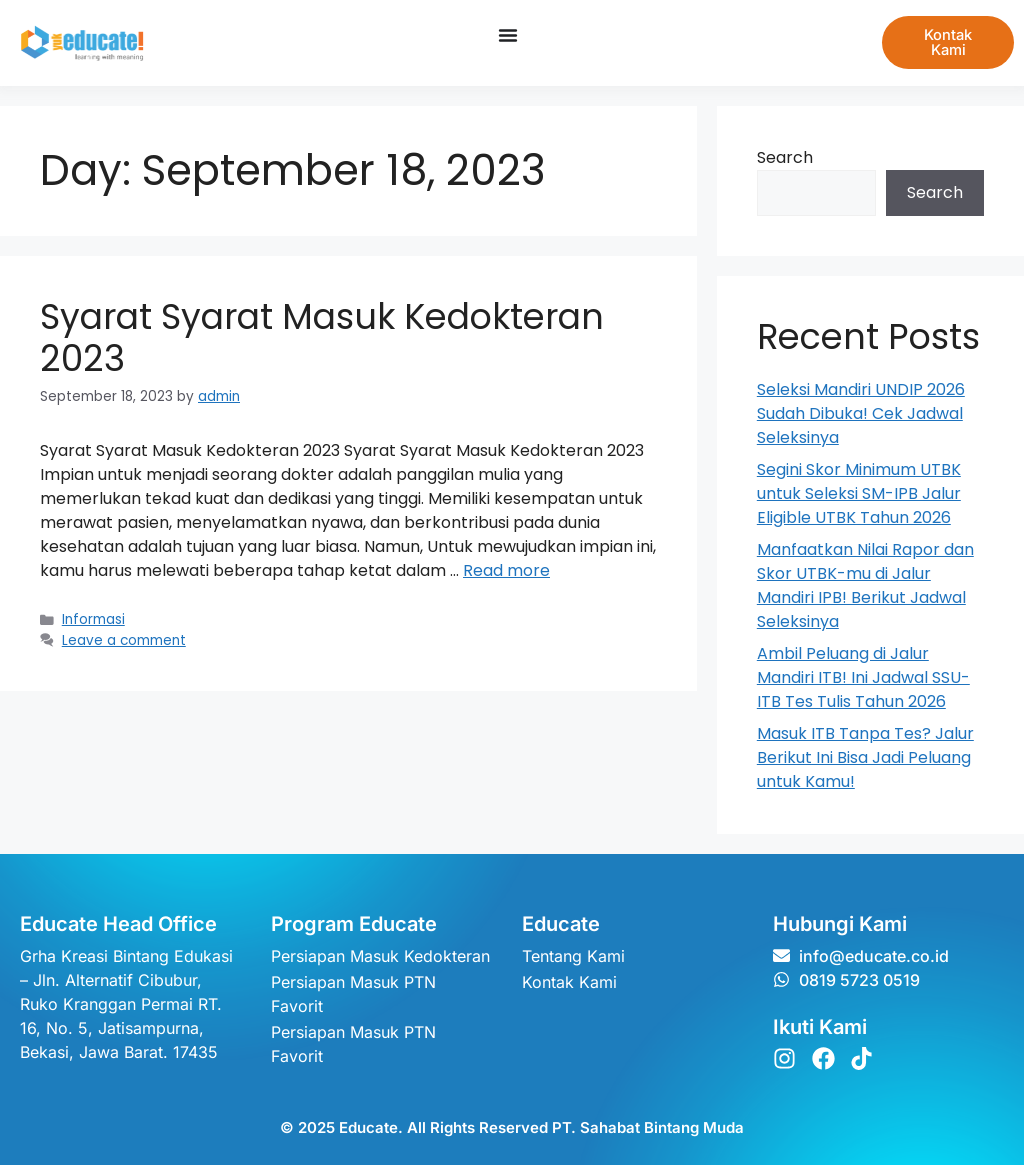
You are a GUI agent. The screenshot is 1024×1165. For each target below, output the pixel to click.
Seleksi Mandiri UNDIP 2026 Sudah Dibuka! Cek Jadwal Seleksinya (861, 413)
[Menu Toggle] (506, 35)
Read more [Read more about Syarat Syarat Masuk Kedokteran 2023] (506, 570)
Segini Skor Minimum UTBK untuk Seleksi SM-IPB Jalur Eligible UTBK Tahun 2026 (859, 493)
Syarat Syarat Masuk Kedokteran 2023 (322, 337)
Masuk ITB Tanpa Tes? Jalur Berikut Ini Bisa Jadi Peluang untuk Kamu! (865, 757)
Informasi (93, 619)
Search (785, 157)
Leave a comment (124, 640)
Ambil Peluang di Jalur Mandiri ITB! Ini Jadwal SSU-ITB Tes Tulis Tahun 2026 (863, 677)
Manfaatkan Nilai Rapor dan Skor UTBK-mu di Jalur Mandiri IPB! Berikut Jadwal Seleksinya (865, 585)
